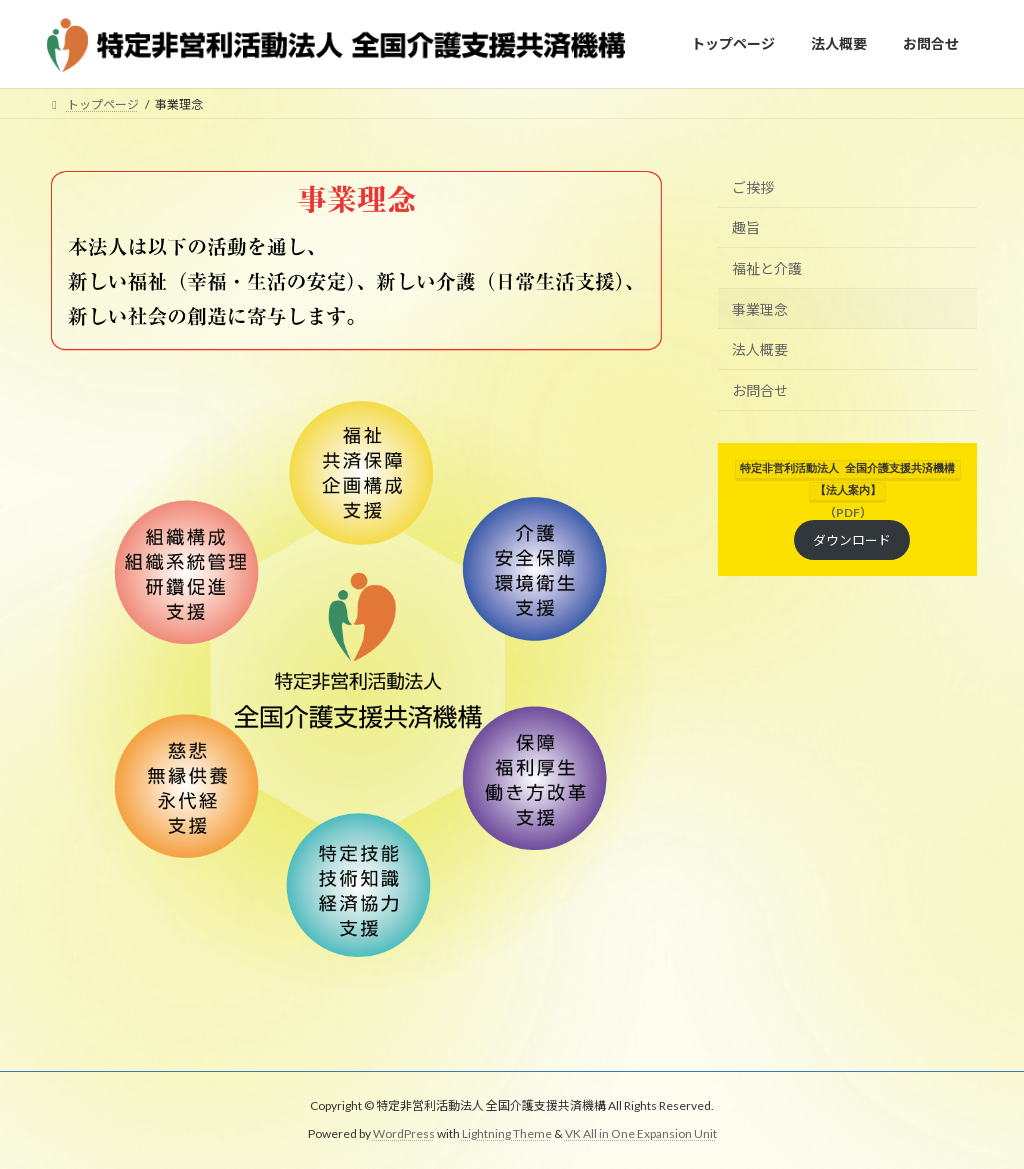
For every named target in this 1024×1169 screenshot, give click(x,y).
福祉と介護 (767, 268)
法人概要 (760, 349)
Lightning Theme (507, 1134)
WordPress (404, 1134)
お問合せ (760, 390)
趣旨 (746, 228)
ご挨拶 (753, 187)
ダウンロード (852, 537)
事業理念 (760, 309)
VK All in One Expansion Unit (641, 1134)
